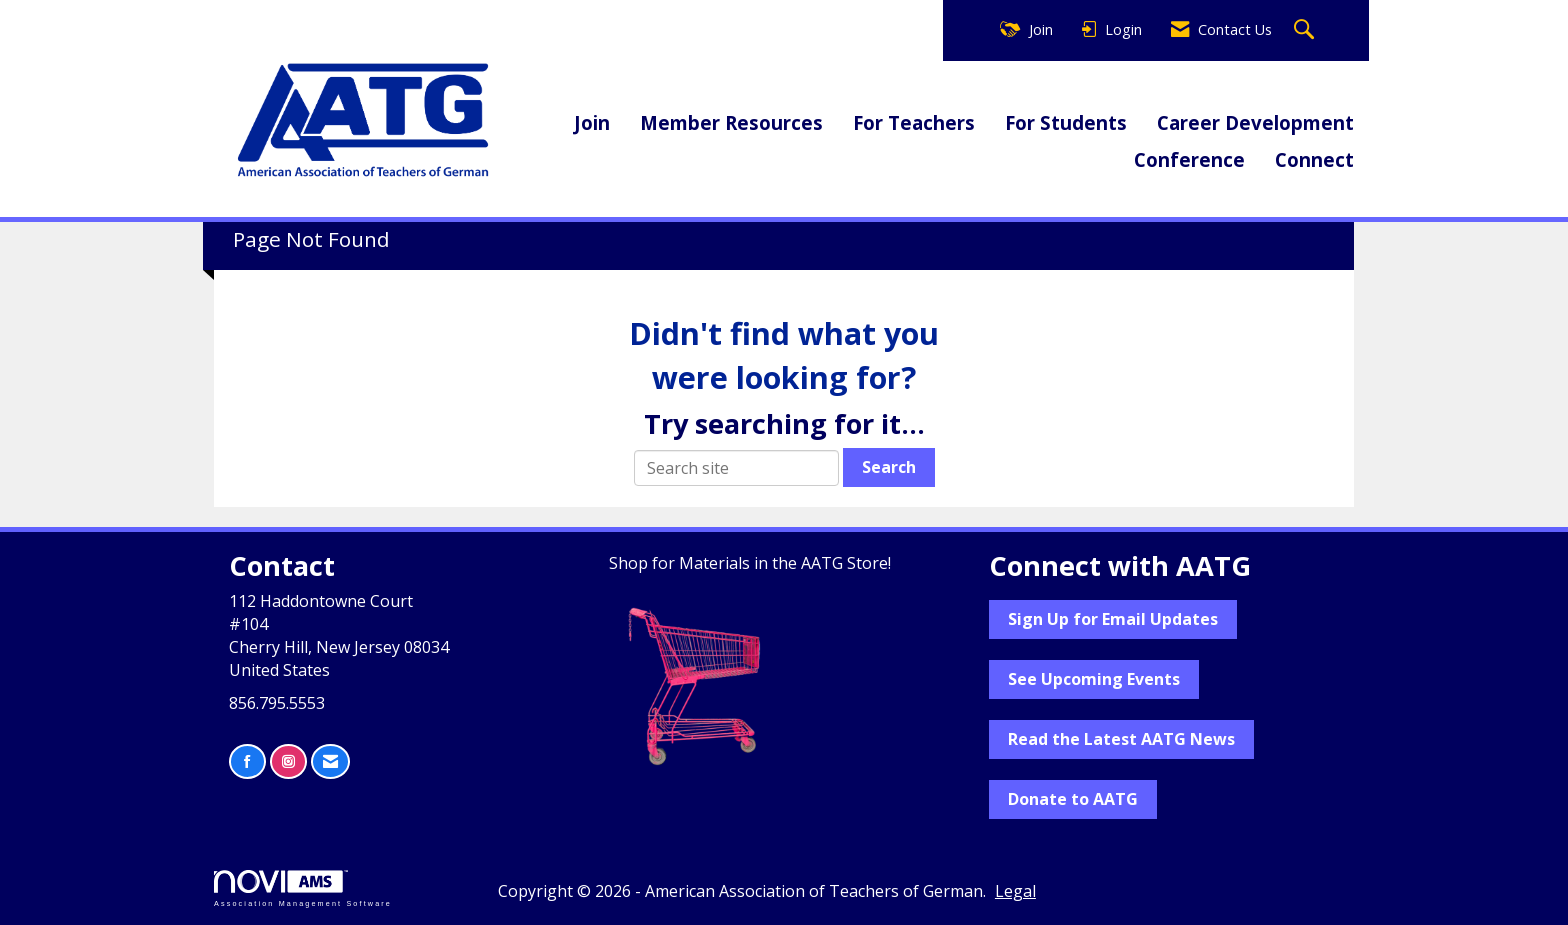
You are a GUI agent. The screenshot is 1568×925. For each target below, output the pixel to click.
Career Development (1255, 122)
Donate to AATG (1073, 799)
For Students (1066, 122)
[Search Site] (1306, 30)
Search (889, 467)
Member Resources (731, 122)
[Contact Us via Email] (330, 761)
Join (592, 122)
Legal (1015, 891)
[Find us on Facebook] (247, 761)
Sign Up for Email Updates (1113, 619)
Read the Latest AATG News (1121, 739)
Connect (1314, 159)
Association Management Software (303, 888)
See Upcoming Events (1094, 679)
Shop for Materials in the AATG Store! (750, 563)
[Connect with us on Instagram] (288, 761)
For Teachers (914, 122)
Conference (1189, 159)
